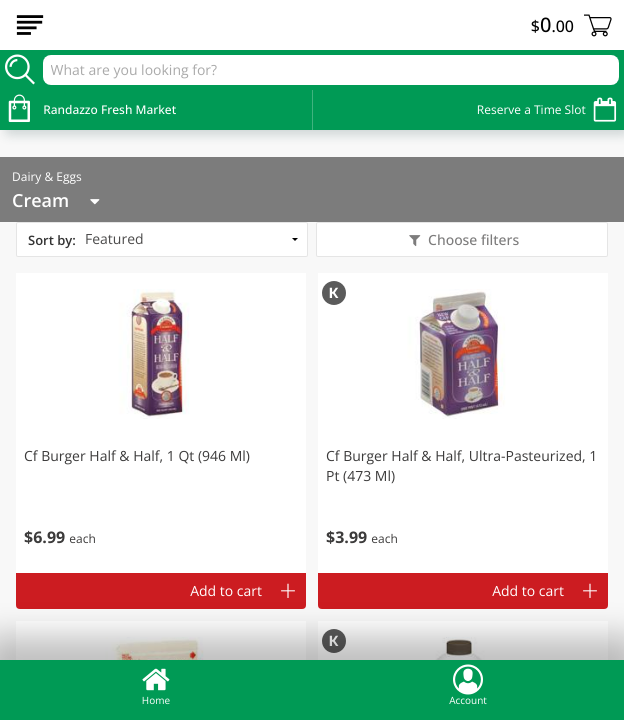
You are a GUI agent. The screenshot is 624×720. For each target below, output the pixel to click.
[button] (161, 423)
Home (156, 685)
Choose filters (471, 240)
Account (468, 685)
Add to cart (226, 591)
